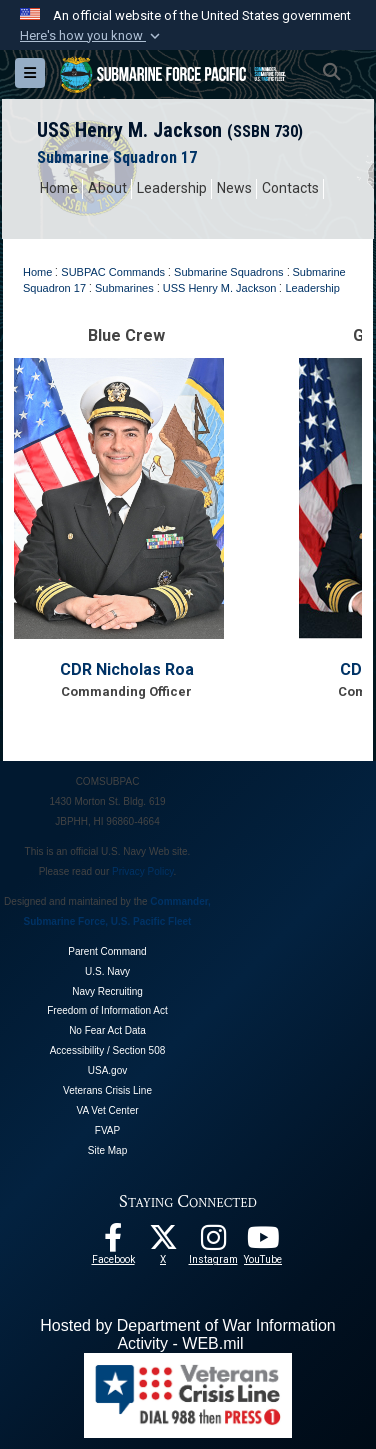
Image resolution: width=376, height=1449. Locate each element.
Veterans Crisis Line (107, 1090)
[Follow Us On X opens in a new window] (163, 1243)
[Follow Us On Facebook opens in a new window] (113, 1243)
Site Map (107, 1150)
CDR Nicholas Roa (127, 669)
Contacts (290, 188)
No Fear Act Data (107, 1030)
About (107, 188)
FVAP (107, 1130)
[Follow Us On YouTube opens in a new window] (263, 1243)
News (234, 188)
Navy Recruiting (107, 991)
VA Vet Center (107, 1110)
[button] (92, 36)
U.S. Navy (107, 971)
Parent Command (107, 951)
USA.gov (107, 1070)
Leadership (172, 188)
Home (59, 188)
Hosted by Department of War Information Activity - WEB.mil (188, 1334)
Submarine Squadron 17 (117, 157)
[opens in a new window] (213, 1243)
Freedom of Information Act (107, 1010)
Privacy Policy (143, 871)
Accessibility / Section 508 (108, 1050)
